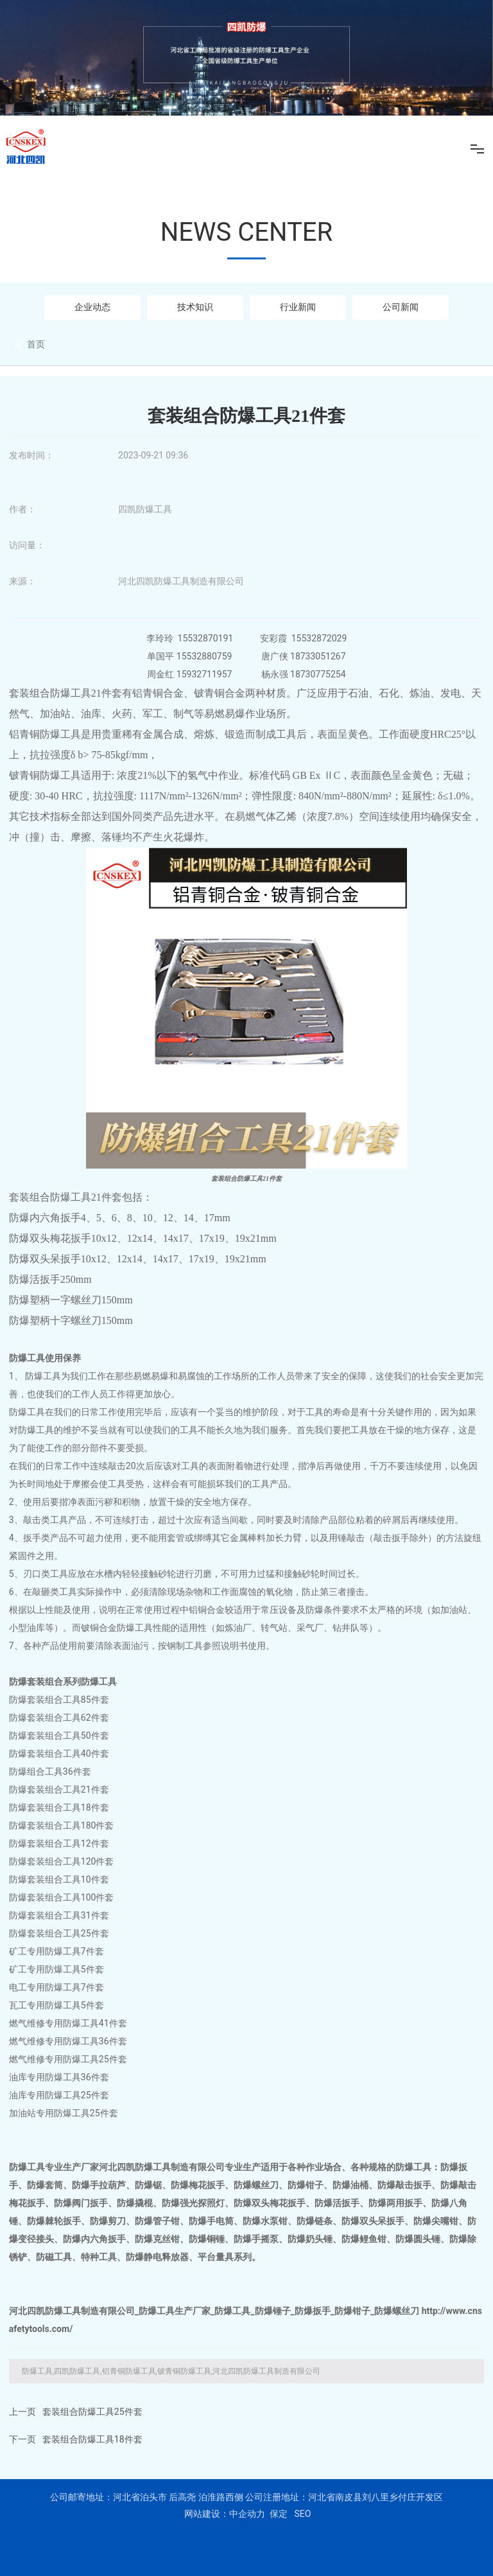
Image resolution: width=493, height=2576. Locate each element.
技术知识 (195, 307)
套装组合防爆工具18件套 (92, 2439)
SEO (302, 2514)
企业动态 (92, 307)
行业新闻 (298, 307)
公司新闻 (401, 307)
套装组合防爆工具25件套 (92, 2411)
